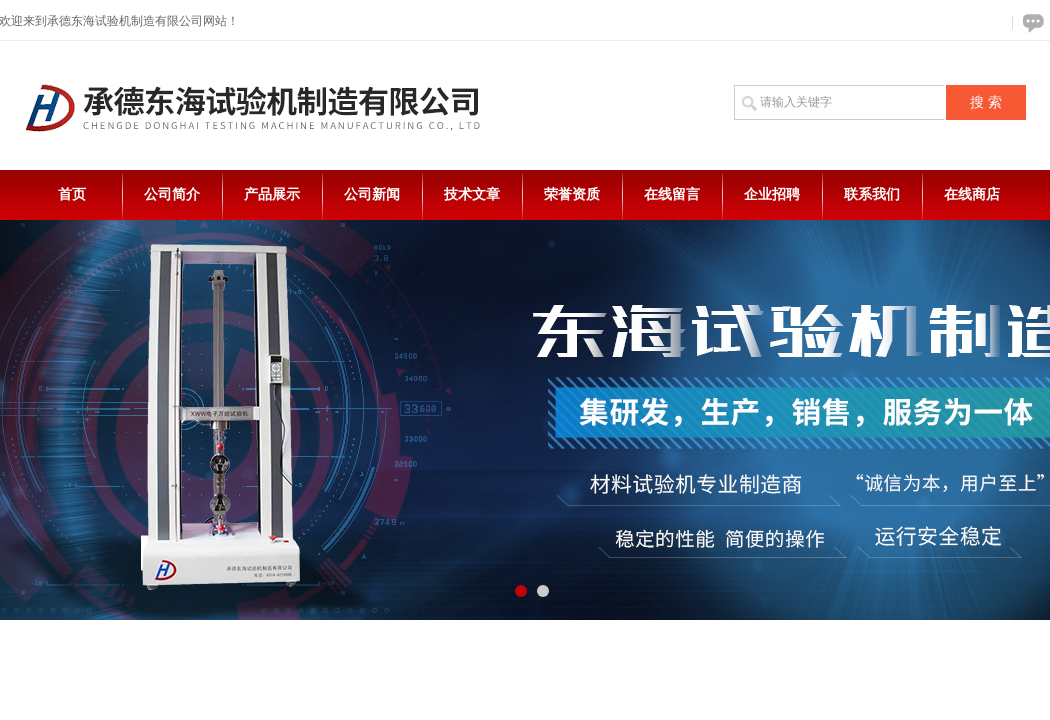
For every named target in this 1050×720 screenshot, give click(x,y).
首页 (72, 194)
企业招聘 (772, 194)
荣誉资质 (572, 194)
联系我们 (872, 194)
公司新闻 (372, 194)
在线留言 (672, 194)
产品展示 (272, 194)
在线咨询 (1030, 22)
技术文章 (472, 194)
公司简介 (172, 194)
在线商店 (972, 194)
